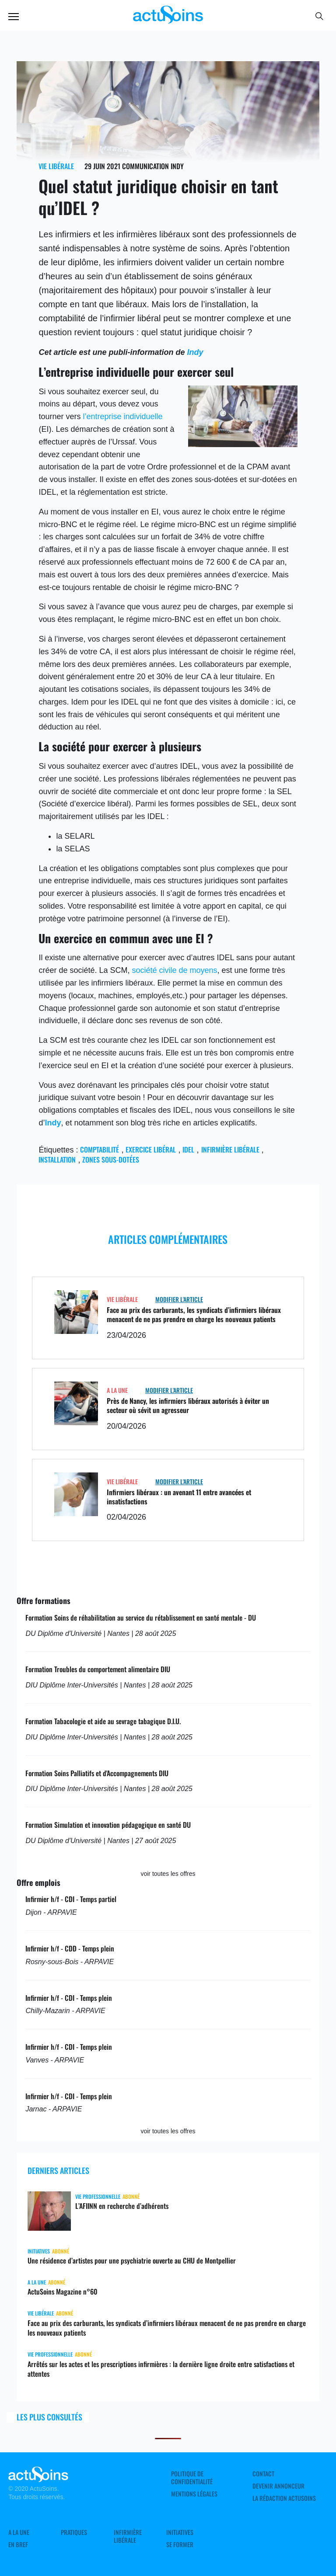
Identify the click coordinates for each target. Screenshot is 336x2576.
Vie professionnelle (97, 2196)
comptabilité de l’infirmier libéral (99, 318)
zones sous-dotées (110, 1159)
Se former (179, 2544)
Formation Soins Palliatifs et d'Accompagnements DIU (96, 1773)
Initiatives (39, 2251)
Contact (263, 2474)
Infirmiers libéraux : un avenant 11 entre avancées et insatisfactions (179, 1497)
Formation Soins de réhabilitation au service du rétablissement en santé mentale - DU (140, 1617)
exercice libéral (151, 1149)
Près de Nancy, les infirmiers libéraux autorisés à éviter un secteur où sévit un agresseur (188, 1405)
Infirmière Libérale (128, 2536)
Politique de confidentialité (192, 2478)
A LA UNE (117, 1390)
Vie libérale (56, 166)
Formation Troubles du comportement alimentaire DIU (97, 1669)
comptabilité (99, 1149)
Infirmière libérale (230, 1149)
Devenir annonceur (278, 2486)
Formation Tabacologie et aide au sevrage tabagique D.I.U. (103, 1721)
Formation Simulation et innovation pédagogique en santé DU (108, 1824)
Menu (13, 16)
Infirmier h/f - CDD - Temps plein (69, 1948)
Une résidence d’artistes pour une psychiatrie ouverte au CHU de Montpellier (132, 2260)
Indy (195, 352)
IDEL (188, 1149)
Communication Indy (153, 166)
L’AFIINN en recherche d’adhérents (121, 2206)
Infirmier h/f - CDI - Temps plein (68, 1998)
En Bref (18, 2544)
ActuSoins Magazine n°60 (63, 2291)
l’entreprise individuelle (122, 416)
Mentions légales (194, 2494)
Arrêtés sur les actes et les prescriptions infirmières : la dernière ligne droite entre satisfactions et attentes (161, 2369)
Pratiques (74, 2532)
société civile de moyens (174, 970)
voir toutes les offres (167, 1873)
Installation (57, 1159)
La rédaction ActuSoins (284, 2498)
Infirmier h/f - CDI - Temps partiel (70, 1899)
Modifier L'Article (179, 1299)
